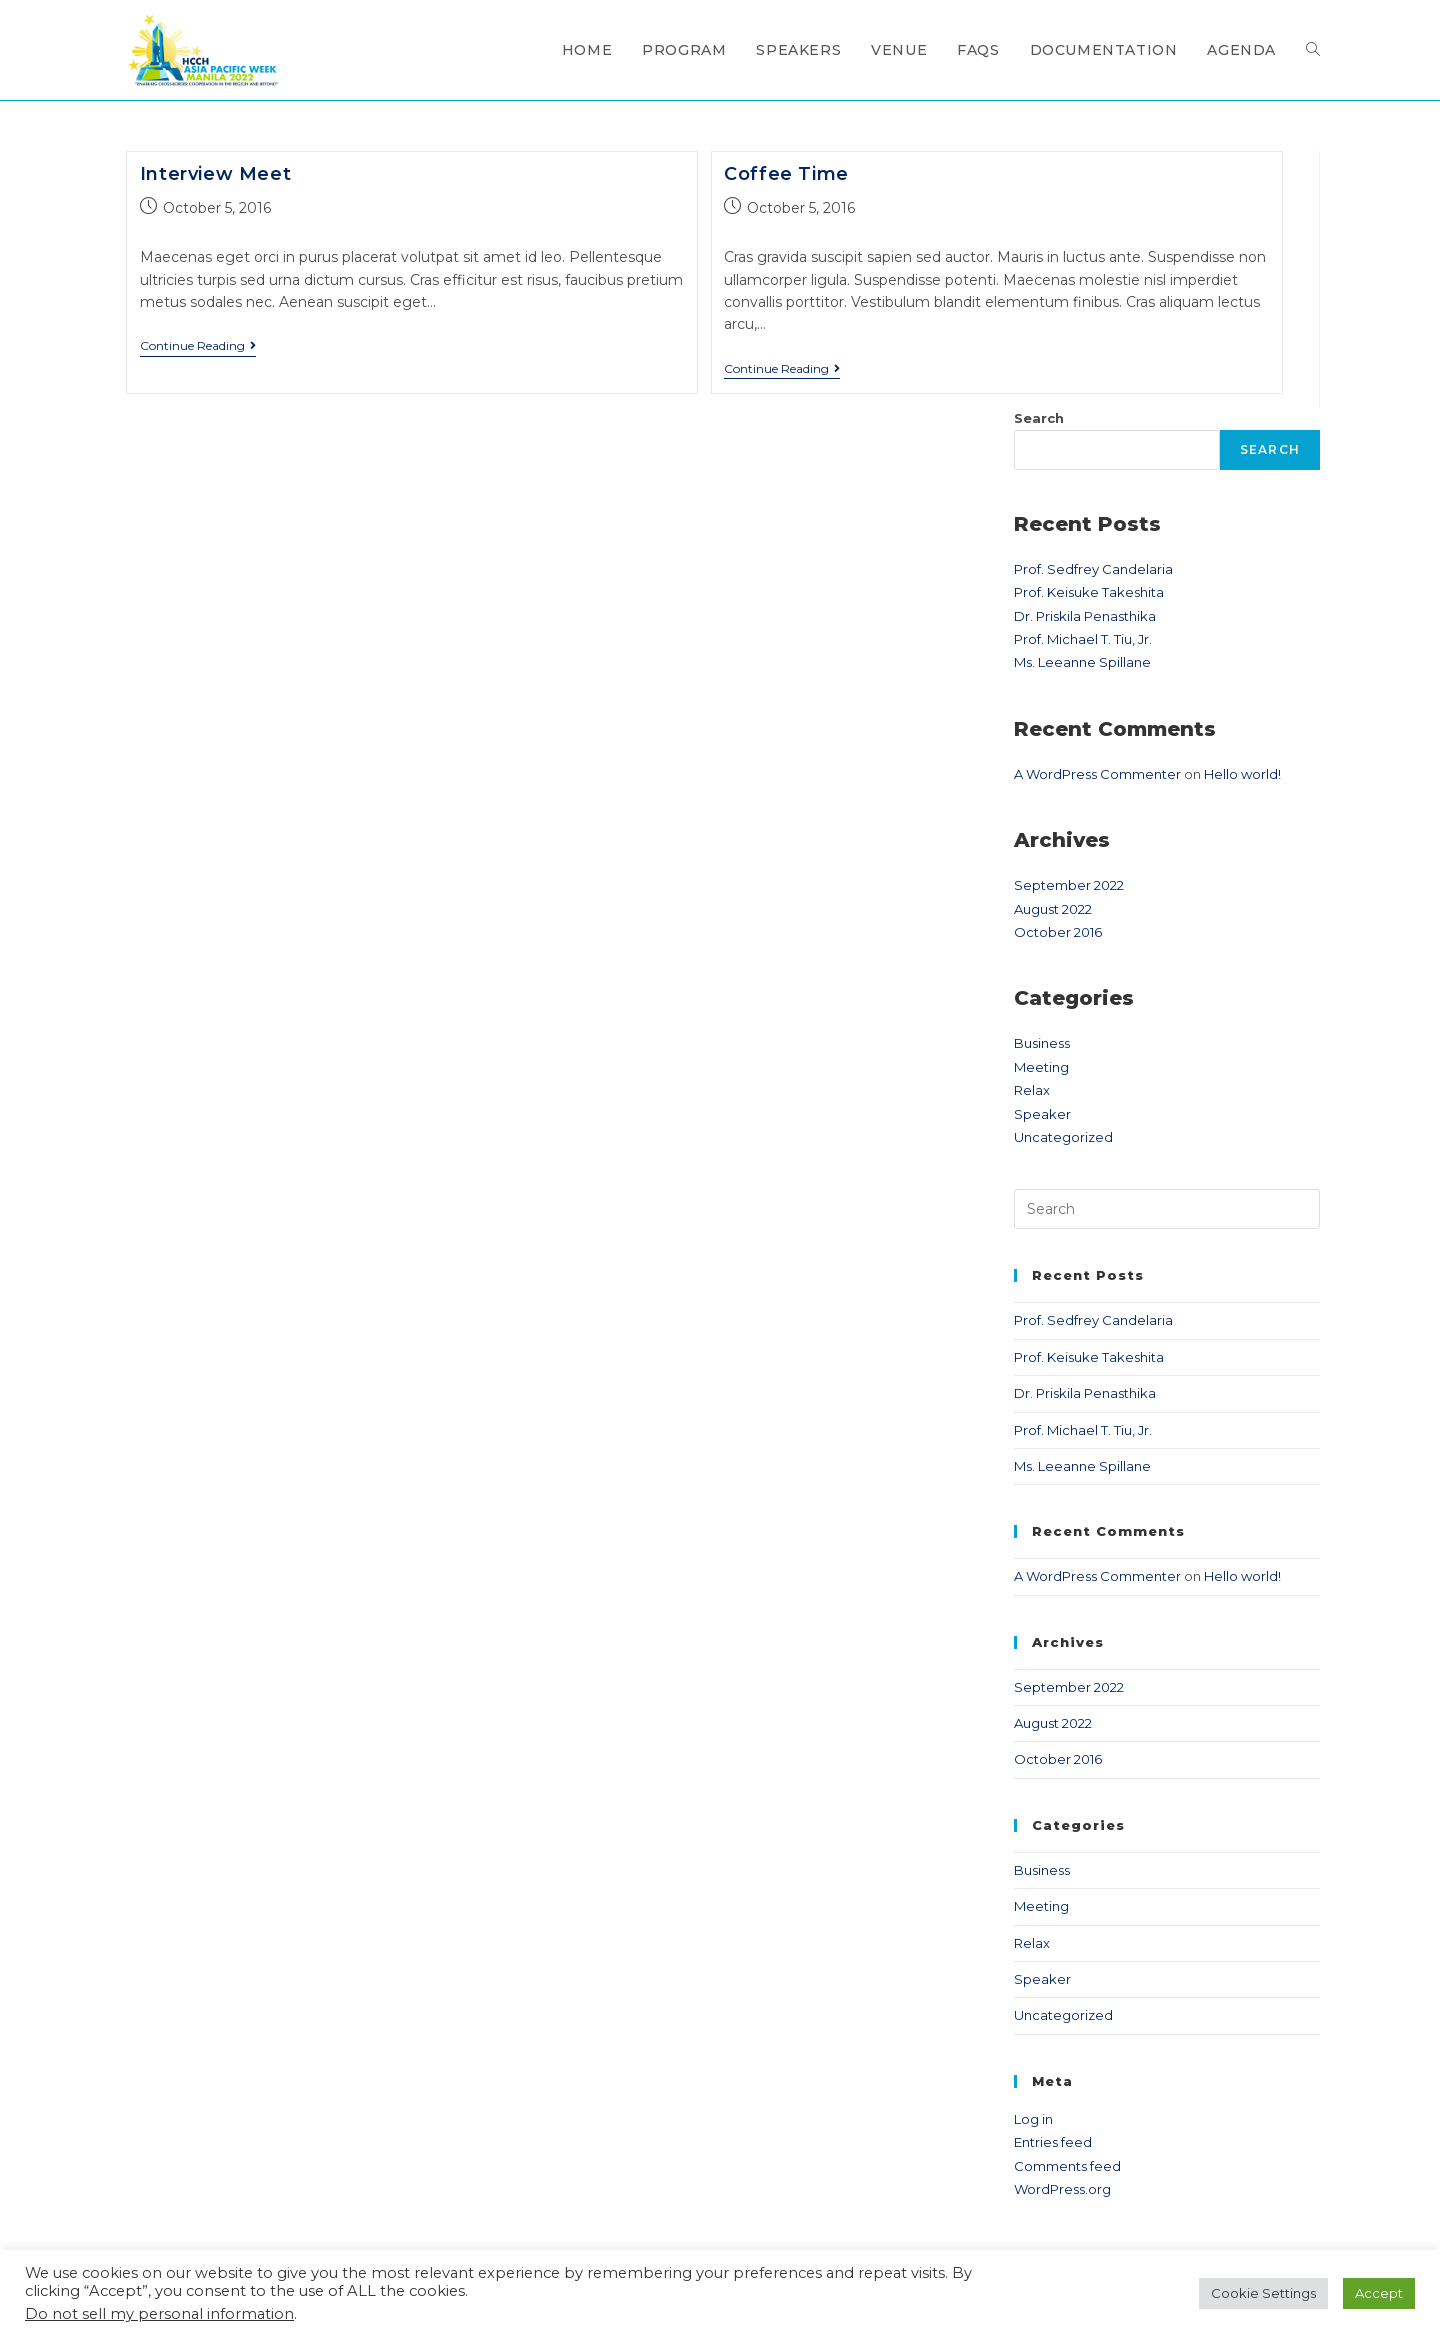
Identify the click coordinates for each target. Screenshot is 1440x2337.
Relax (1032, 1090)
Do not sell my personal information (159, 2314)
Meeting (1041, 1067)
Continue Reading (198, 346)
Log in (1033, 2119)
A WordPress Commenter (1097, 774)
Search (1039, 418)
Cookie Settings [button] (1263, 2293)
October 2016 (1058, 932)
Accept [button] (1379, 2293)
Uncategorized (1063, 1137)
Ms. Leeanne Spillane (1082, 662)
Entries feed (1053, 2142)
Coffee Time (786, 174)
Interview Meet (215, 174)
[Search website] (1313, 50)
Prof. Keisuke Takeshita (1089, 592)
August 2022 (1053, 909)
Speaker (1042, 1114)
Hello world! (1242, 774)
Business (1042, 1043)
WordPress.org (1062, 2189)
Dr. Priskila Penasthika (1085, 616)
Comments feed (1067, 2166)
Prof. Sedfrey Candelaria (1093, 569)
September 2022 (1069, 885)
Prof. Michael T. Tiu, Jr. (1083, 639)
